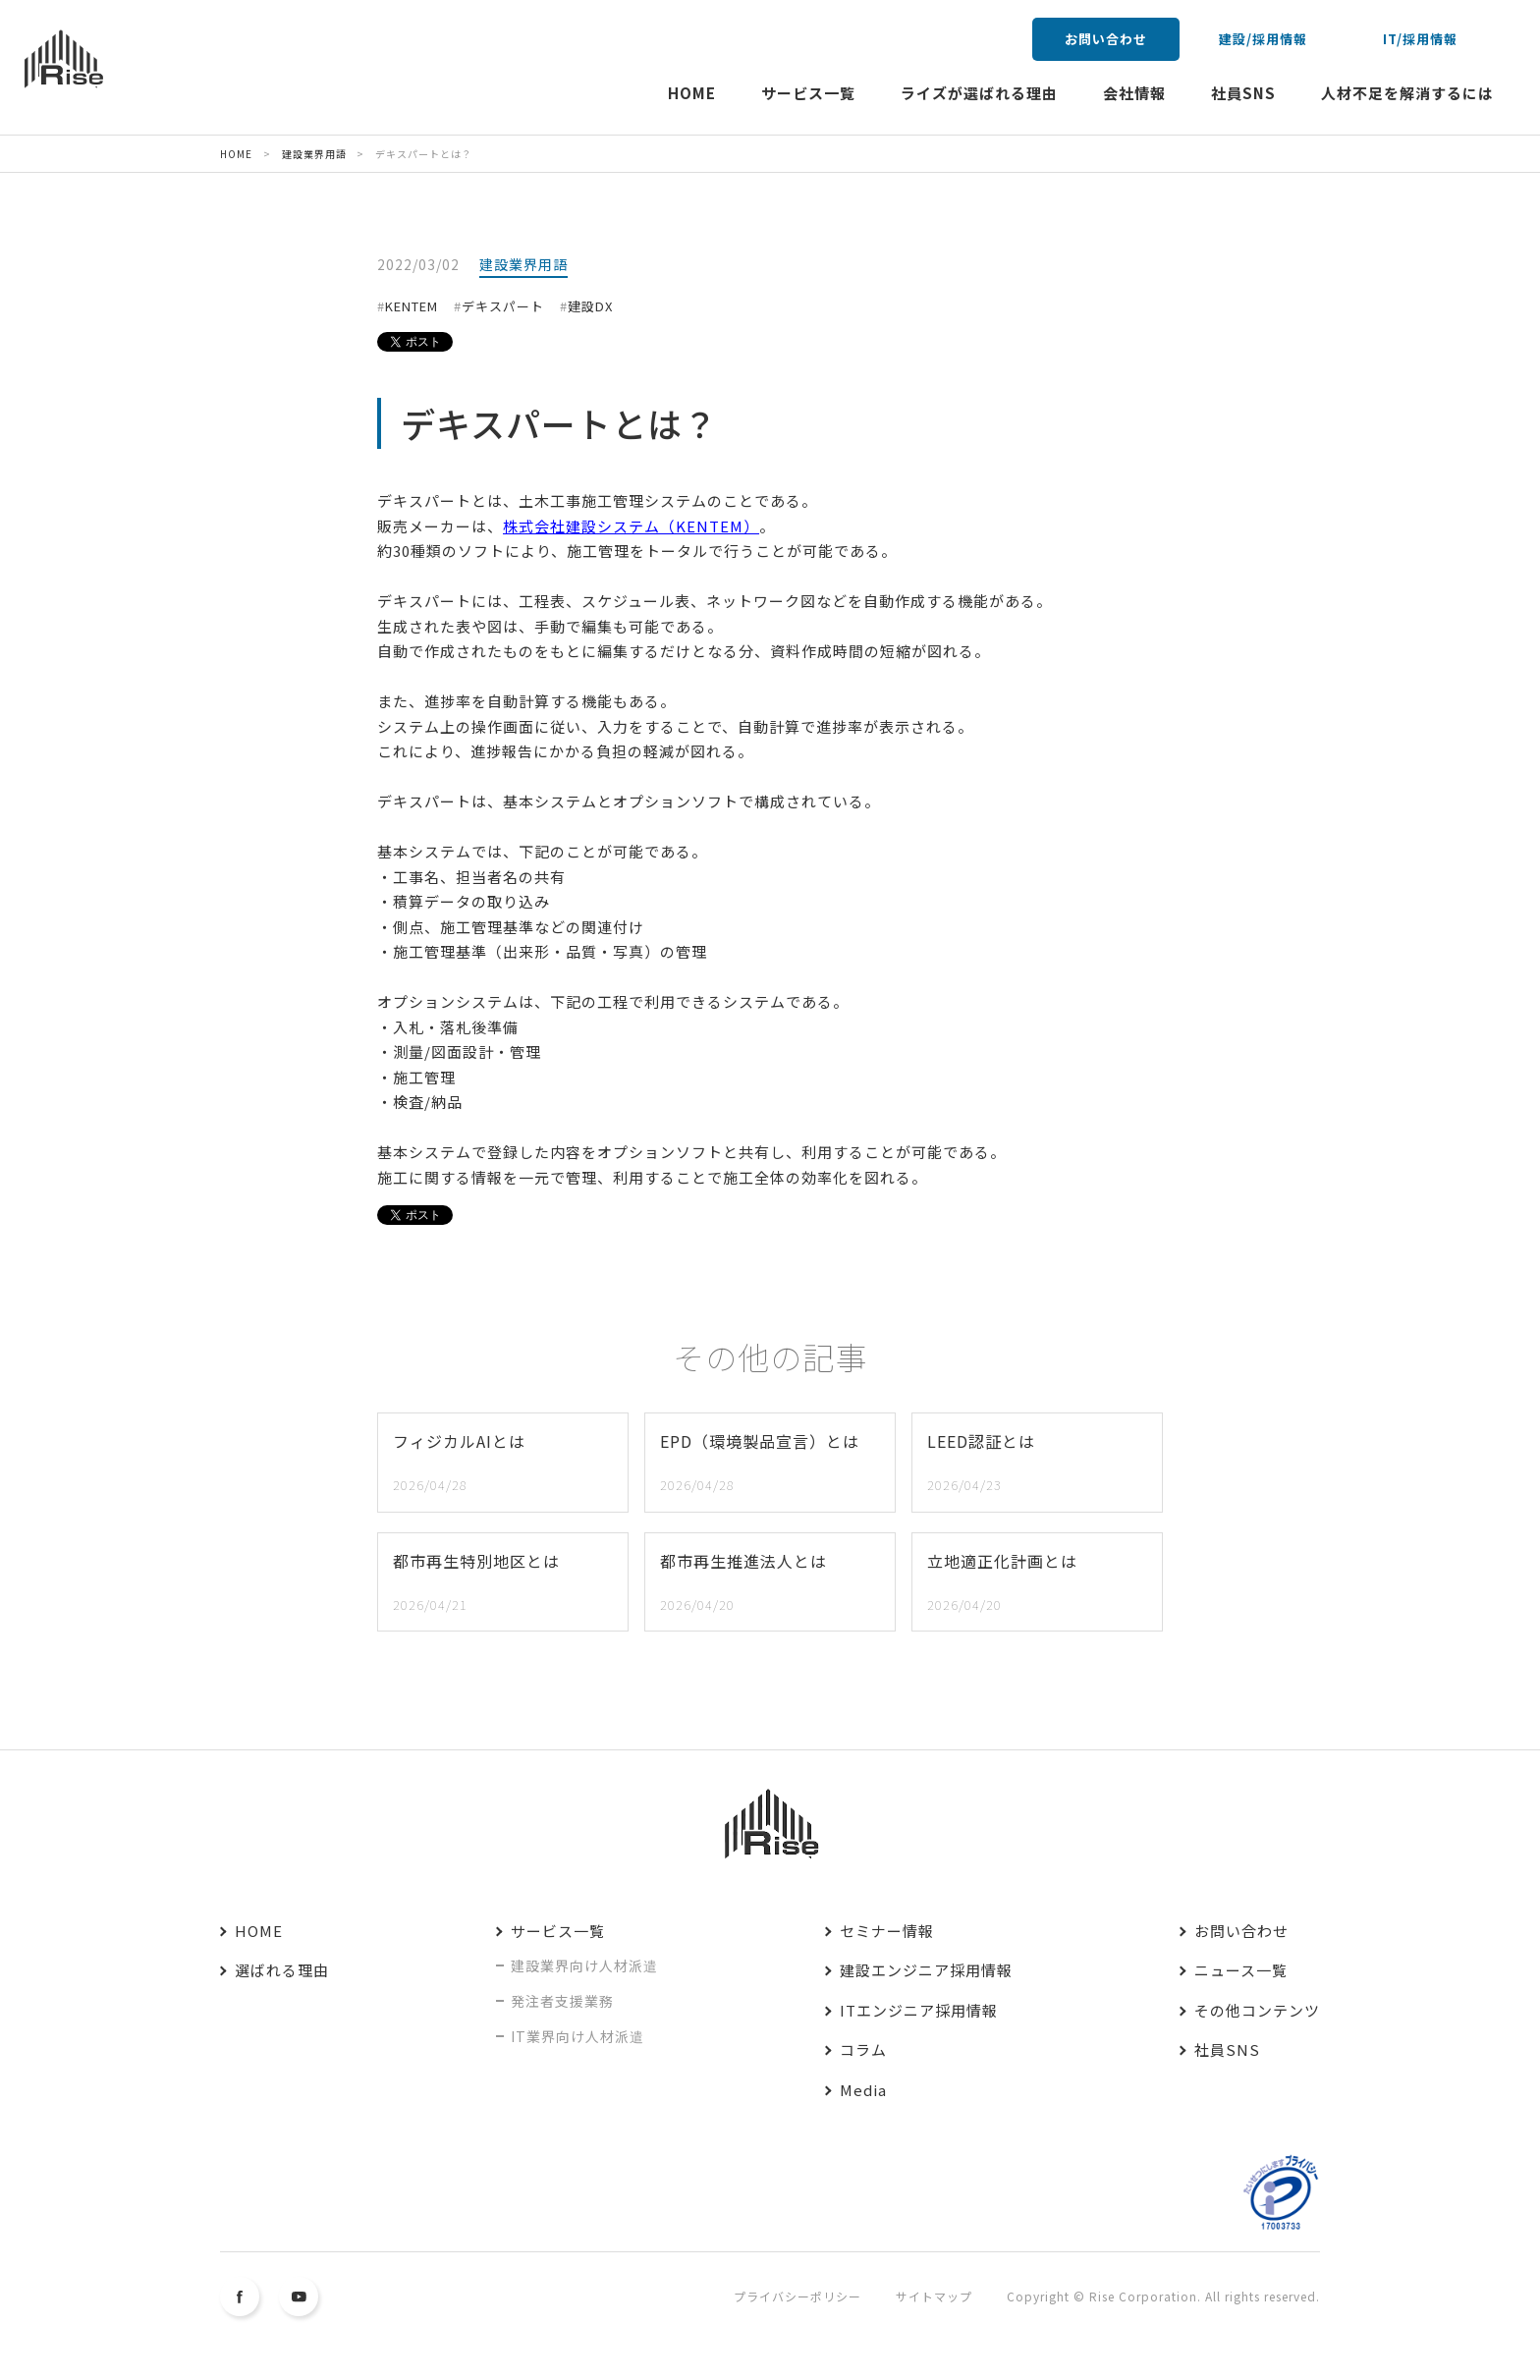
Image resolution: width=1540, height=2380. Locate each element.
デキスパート (503, 306)
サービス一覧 (808, 93)
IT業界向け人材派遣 (577, 2036)
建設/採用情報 (1263, 38)
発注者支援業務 (562, 2001)
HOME (692, 93)
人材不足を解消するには (1407, 93)
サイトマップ (934, 2296)
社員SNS (1243, 93)
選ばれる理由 (282, 1970)
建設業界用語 (523, 264)
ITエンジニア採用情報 (919, 2010)
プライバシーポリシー (797, 2296)
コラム (863, 2049)
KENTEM (411, 306)
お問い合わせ (1106, 38)
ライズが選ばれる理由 (979, 93)
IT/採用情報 (1420, 38)
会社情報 (1134, 93)
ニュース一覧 (1241, 1970)
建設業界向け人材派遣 (584, 1965)
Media (863, 2089)
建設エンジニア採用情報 (926, 1970)
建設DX (590, 306)
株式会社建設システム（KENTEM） (631, 526)
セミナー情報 (887, 1930)
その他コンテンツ (1257, 2010)
